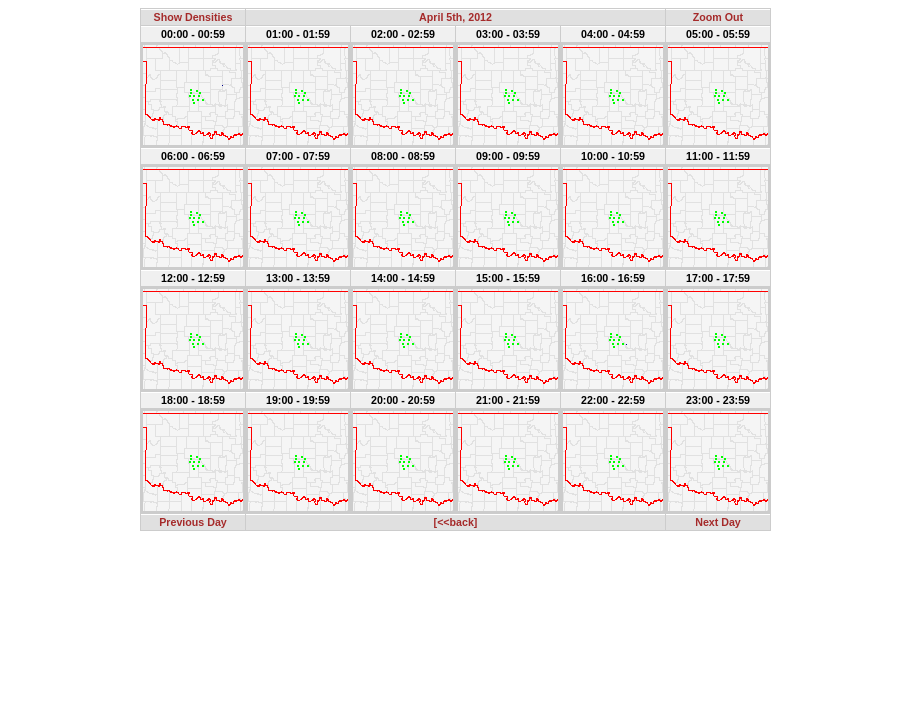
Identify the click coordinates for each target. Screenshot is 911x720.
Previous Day (193, 522)
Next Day (718, 522)
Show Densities (193, 17)
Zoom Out (718, 17)
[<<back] (456, 522)
